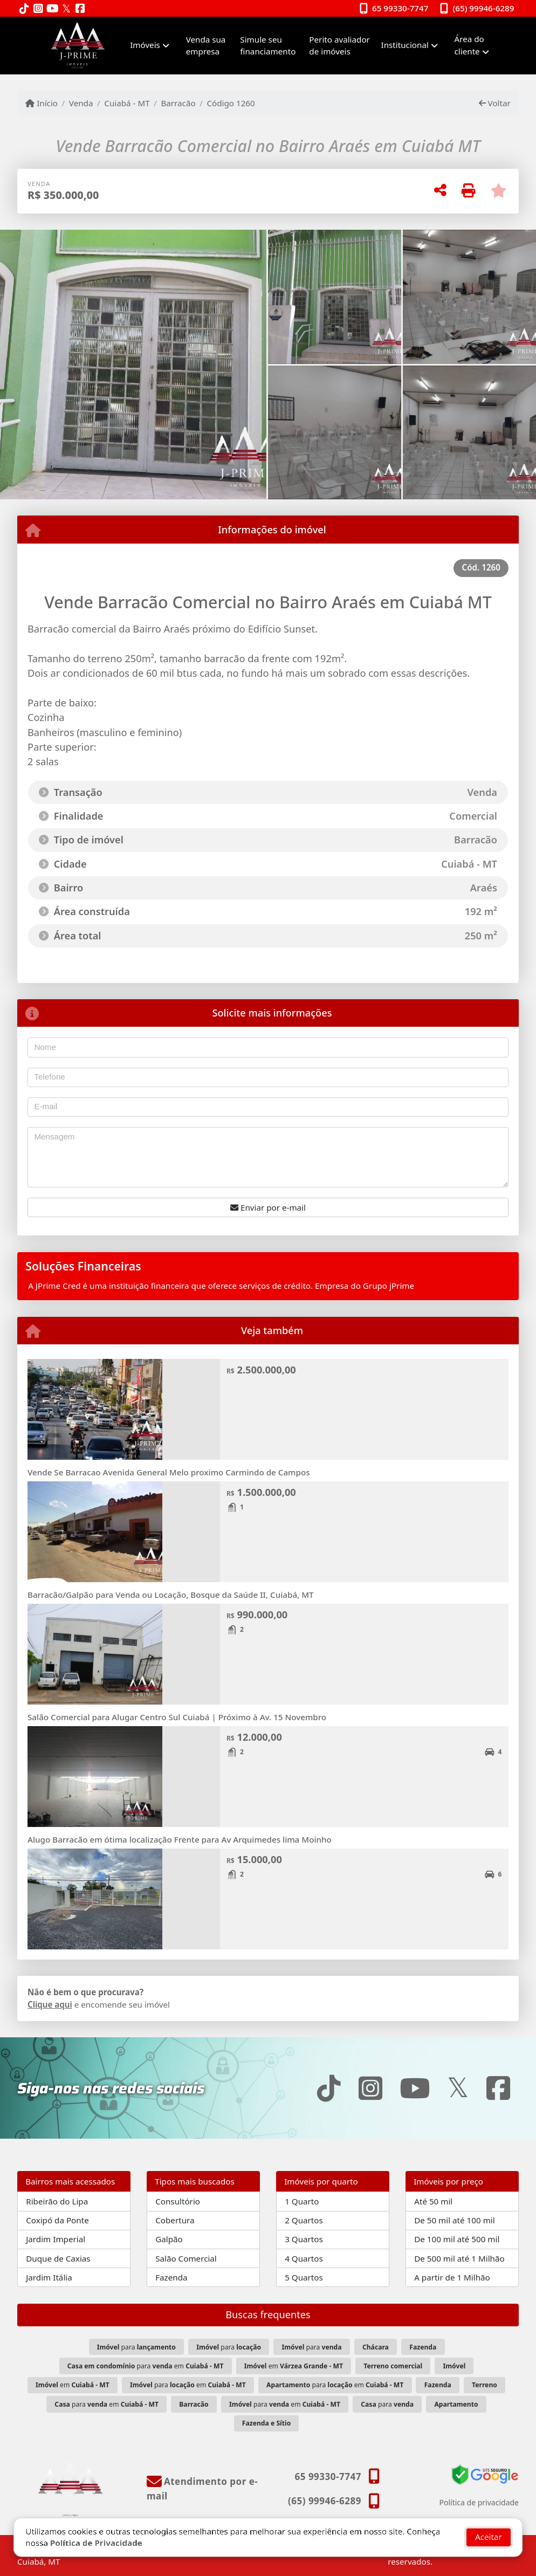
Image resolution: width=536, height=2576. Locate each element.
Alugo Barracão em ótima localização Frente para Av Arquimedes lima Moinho (180, 1839)
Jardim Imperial (55, 2239)
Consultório (177, 2201)
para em (145, 2366)
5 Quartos (304, 2277)
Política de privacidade (479, 2502)
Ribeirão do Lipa (57, 2201)
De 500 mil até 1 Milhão (459, 2258)
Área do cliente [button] (469, 45)
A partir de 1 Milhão (452, 2277)
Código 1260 (231, 103)
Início (41, 103)
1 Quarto (302, 2201)
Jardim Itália (49, 2277)
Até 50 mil (433, 2201)
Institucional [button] (405, 44)
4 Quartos (304, 2258)
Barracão (178, 103)
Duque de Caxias (58, 2258)
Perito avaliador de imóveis (339, 45)
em (293, 2366)
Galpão (169, 2239)
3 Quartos (304, 2239)
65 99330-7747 (400, 8)
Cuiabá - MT (126, 103)
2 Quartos (304, 2220)
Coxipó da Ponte (57, 2220)
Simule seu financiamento (268, 45)
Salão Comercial (186, 2258)
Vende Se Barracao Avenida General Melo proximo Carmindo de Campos (169, 1472)
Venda (81, 103)
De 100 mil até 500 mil (456, 2239)
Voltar (495, 103)
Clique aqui (50, 2004)
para (136, 2347)
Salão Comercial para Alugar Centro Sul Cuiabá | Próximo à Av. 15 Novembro (177, 1717)
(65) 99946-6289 (483, 8)
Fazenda (171, 2277)
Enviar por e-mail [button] (268, 1207)
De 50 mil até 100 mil (454, 2220)
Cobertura (174, 2220)
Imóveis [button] (145, 44)
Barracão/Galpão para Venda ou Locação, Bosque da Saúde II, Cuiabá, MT (171, 1594)
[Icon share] (24, 9)
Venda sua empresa (206, 45)
